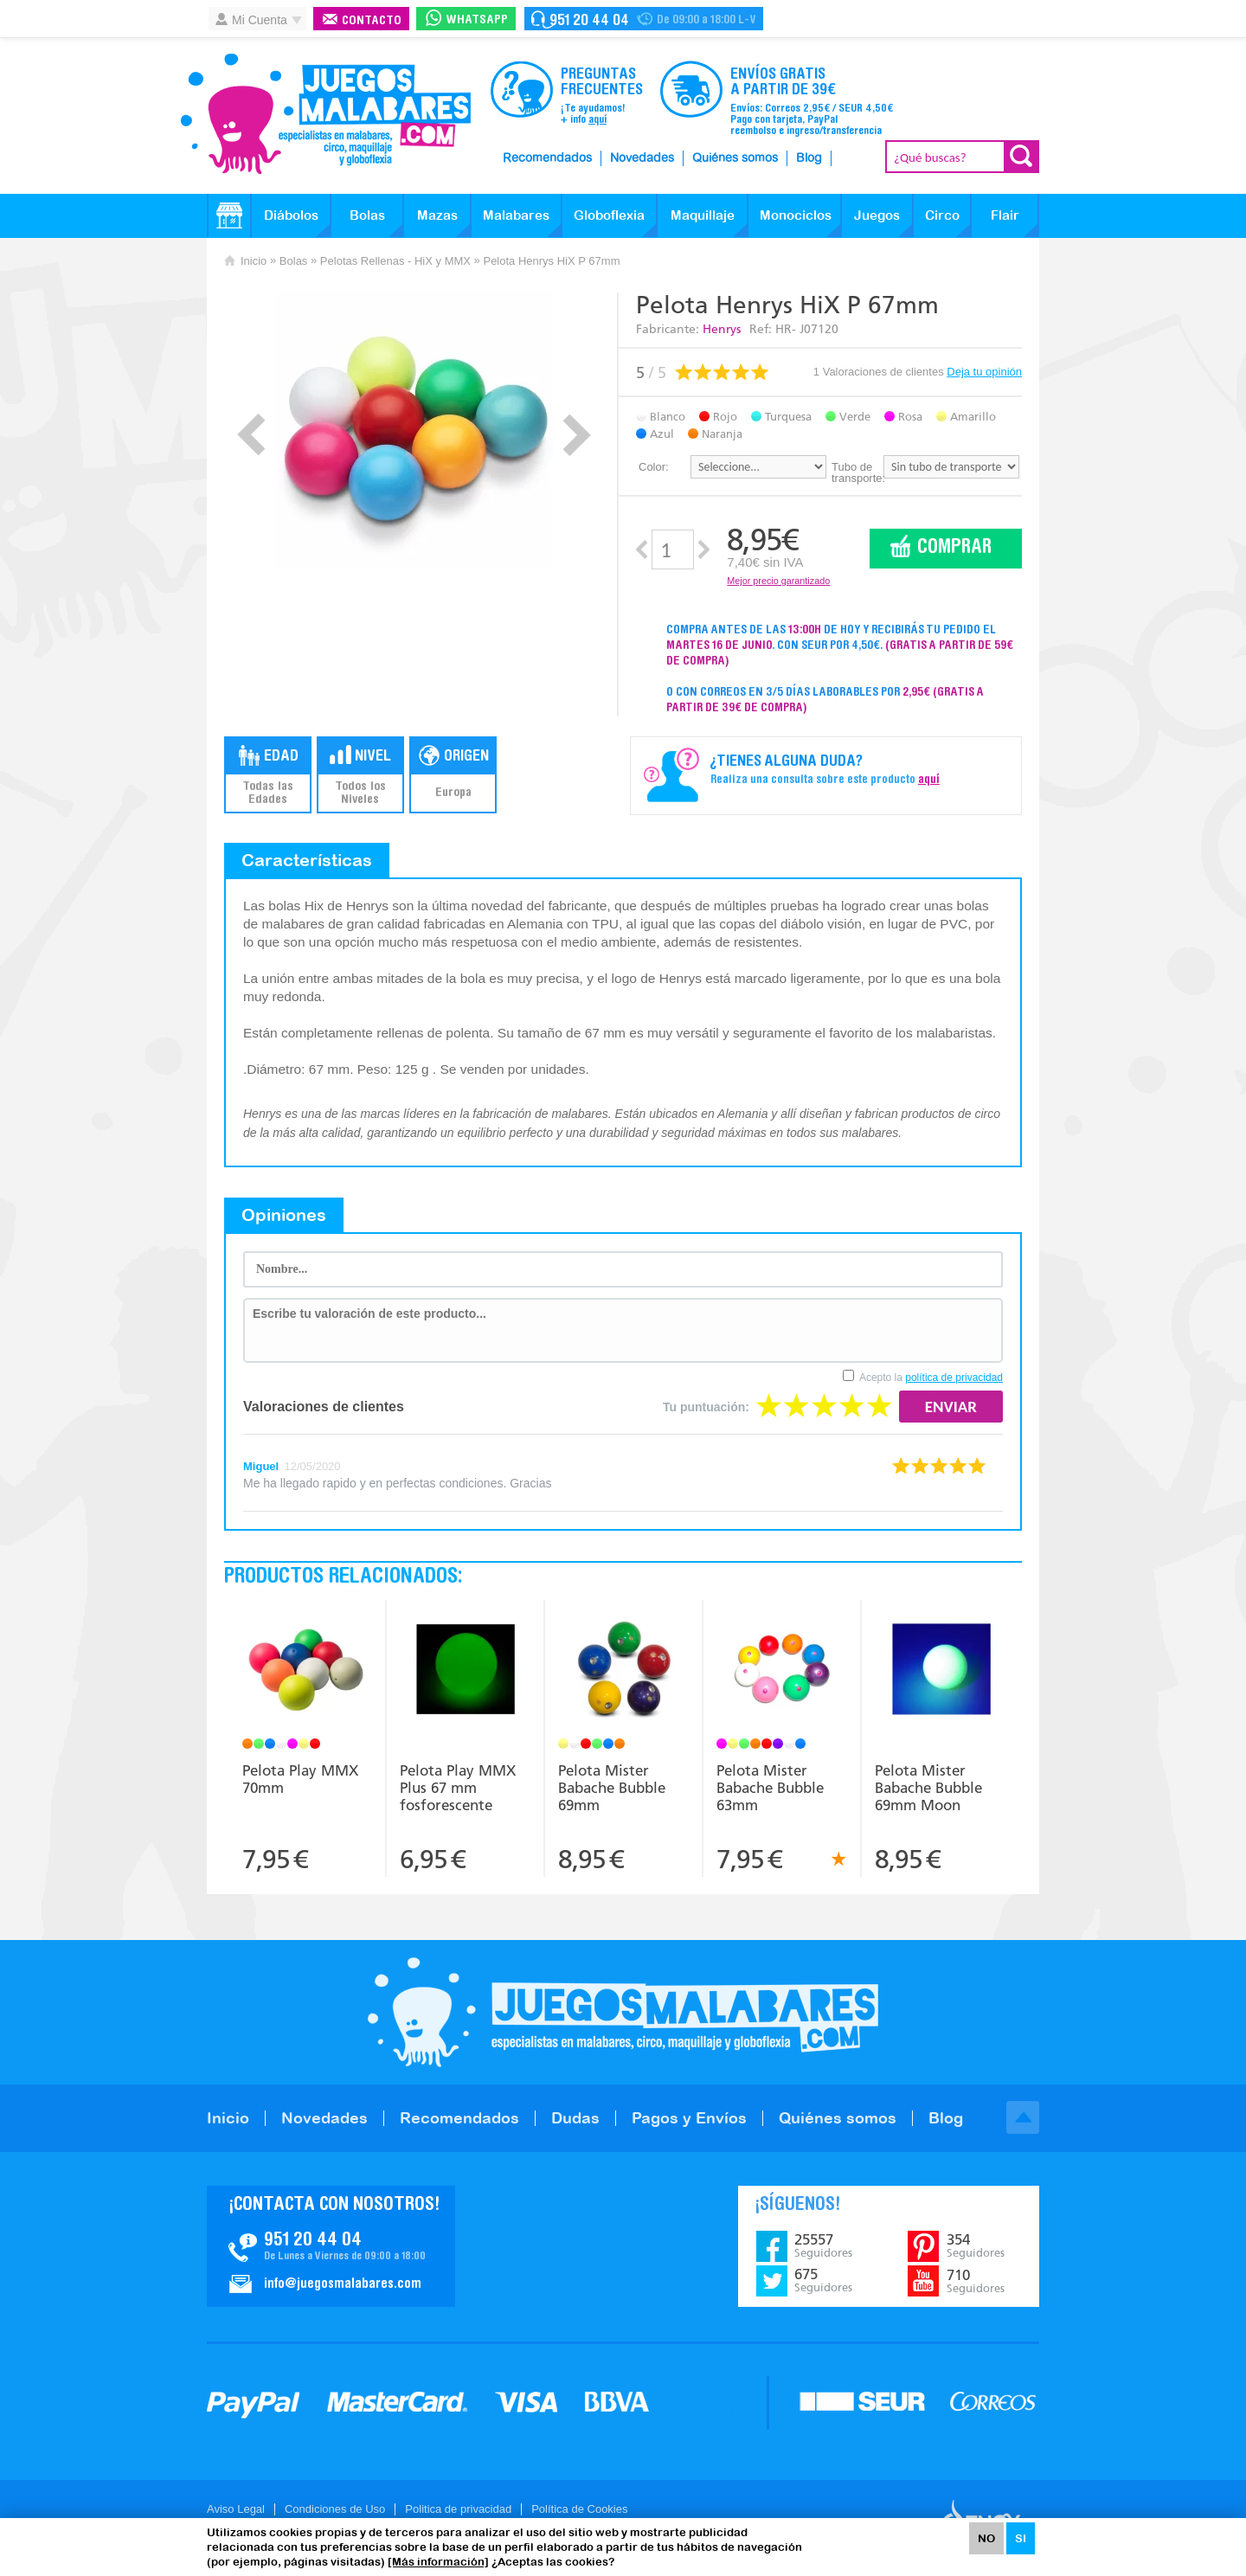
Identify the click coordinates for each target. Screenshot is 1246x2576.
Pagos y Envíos (689, 2118)
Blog (809, 158)
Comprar (954, 548)
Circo (942, 215)
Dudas (575, 2118)
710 (976, 2281)
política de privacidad (954, 1378)
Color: (654, 466)
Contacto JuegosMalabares (331, 2246)
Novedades (642, 158)
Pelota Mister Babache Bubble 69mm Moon (928, 1788)
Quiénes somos (735, 158)
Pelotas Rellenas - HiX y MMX (395, 260)
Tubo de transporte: (857, 472)
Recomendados (547, 158)
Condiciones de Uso (335, 2508)
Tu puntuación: (706, 1407)
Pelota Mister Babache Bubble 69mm (611, 1788)
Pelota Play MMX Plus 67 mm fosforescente (458, 1788)
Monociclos (796, 215)
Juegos (877, 215)
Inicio (254, 260)
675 (823, 2280)
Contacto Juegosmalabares (643, 18)
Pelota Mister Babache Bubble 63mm (770, 1788)
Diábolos (291, 215)
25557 (823, 2245)
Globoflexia (609, 215)
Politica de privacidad (458, 2508)
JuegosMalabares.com (325, 114)
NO (986, 2538)
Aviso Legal (236, 2508)
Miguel (261, 1466)
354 (976, 2245)
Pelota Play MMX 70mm (300, 1779)
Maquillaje (703, 215)
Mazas (437, 215)
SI (1020, 2538)
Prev (251, 435)
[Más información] (438, 2561)
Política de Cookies (579, 2508)
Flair (1005, 215)
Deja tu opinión (984, 371)
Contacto (371, 21)
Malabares (516, 215)
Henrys (722, 329)
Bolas (367, 215)
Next (576, 435)
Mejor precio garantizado (778, 580)
